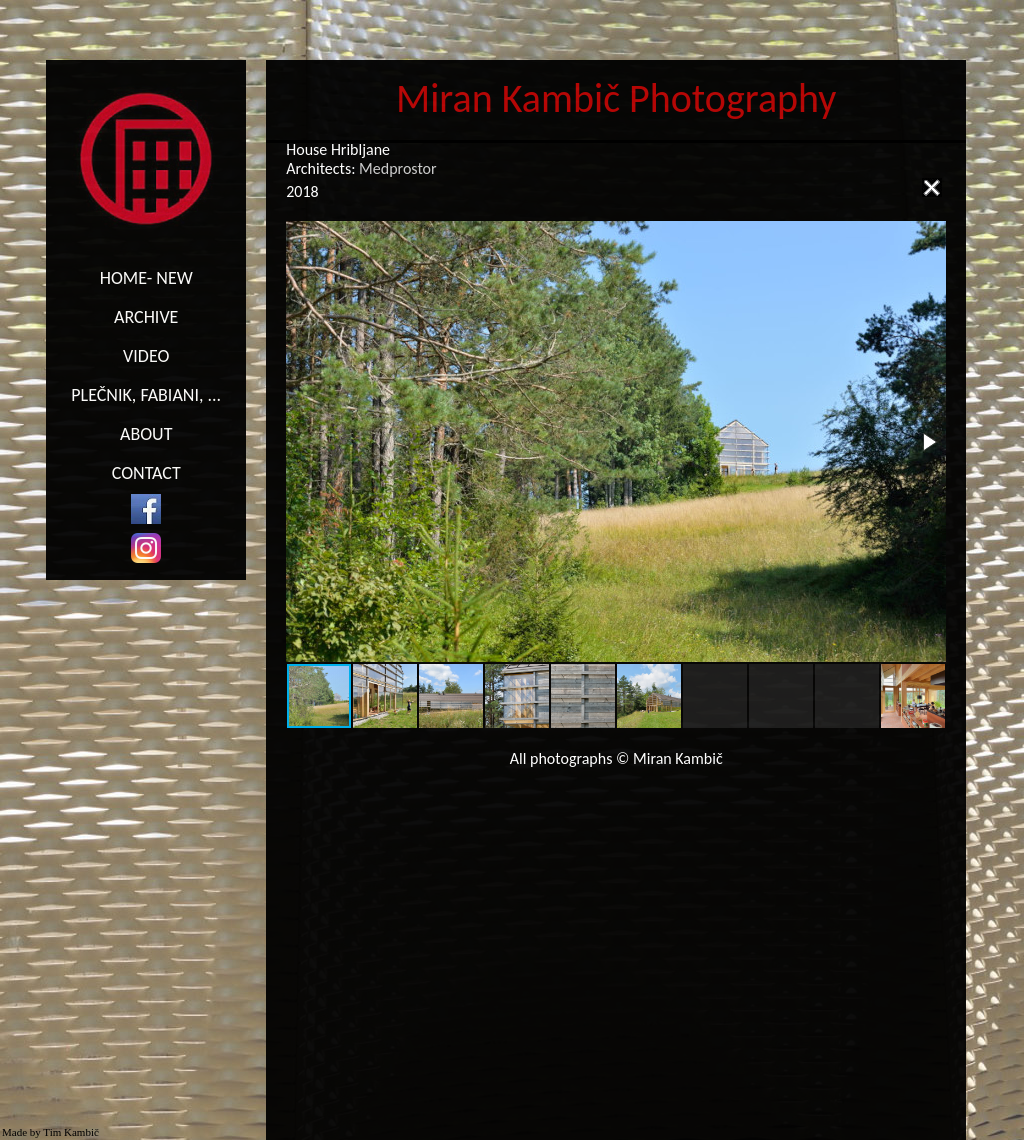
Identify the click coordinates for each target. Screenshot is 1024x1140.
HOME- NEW (146, 278)
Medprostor (398, 168)
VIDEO (146, 356)
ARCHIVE (146, 317)
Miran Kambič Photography (616, 98)
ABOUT (146, 434)
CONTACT (146, 473)
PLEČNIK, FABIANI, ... (146, 395)
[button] (928, 442)
